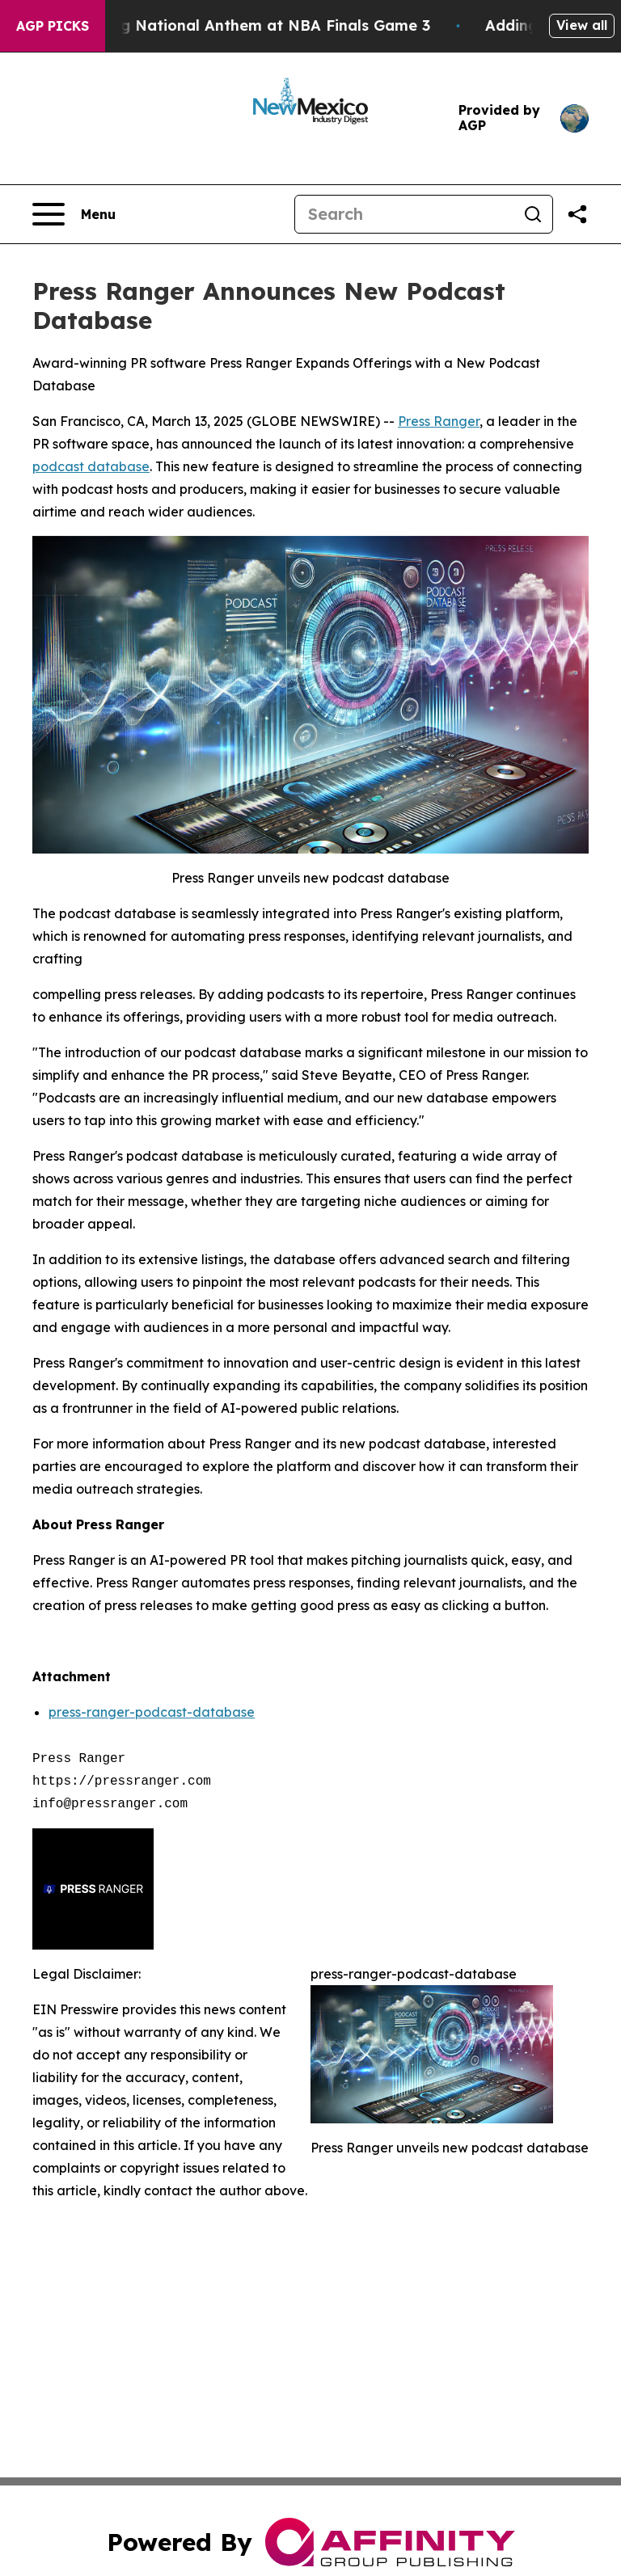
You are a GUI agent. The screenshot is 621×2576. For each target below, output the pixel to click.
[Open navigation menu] (74, 214)
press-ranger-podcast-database (152, 1712)
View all (581, 25)
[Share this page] (577, 214)
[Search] (404, 214)
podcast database (91, 466)
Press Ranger (438, 421)
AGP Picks (52, 26)
